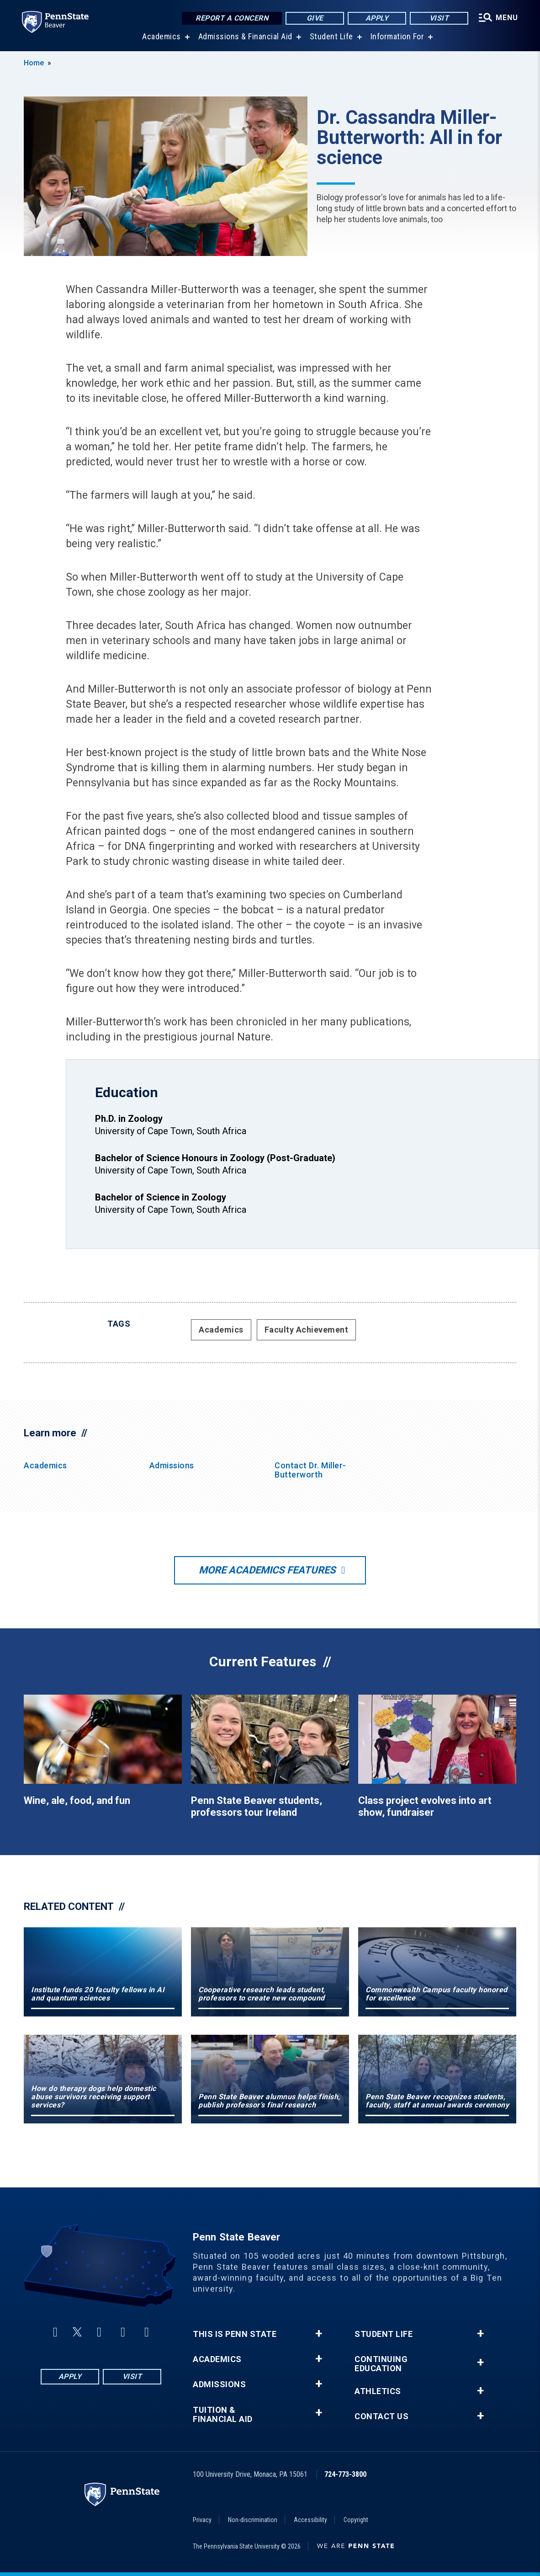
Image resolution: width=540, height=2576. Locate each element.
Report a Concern (232, 18)
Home (34, 63)
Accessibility (310, 2519)
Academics (161, 36)
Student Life (331, 36)
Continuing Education (381, 2364)
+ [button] (318, 2333)
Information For (397, 36)
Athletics (378, 2391)
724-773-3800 (345, 2474)
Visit (439, 18)
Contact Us (381, 2416)
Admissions (171, 1465)
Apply (377, 18)
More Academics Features (267, 1570)
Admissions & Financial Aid (245, 36)
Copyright (356, 2519)
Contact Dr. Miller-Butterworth (310, 1470)
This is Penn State (234, 2334)
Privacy (202, 2519)
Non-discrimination (252, 2519)
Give (315, 18)
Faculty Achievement (307, 1329)
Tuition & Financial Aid (223, 2414)
